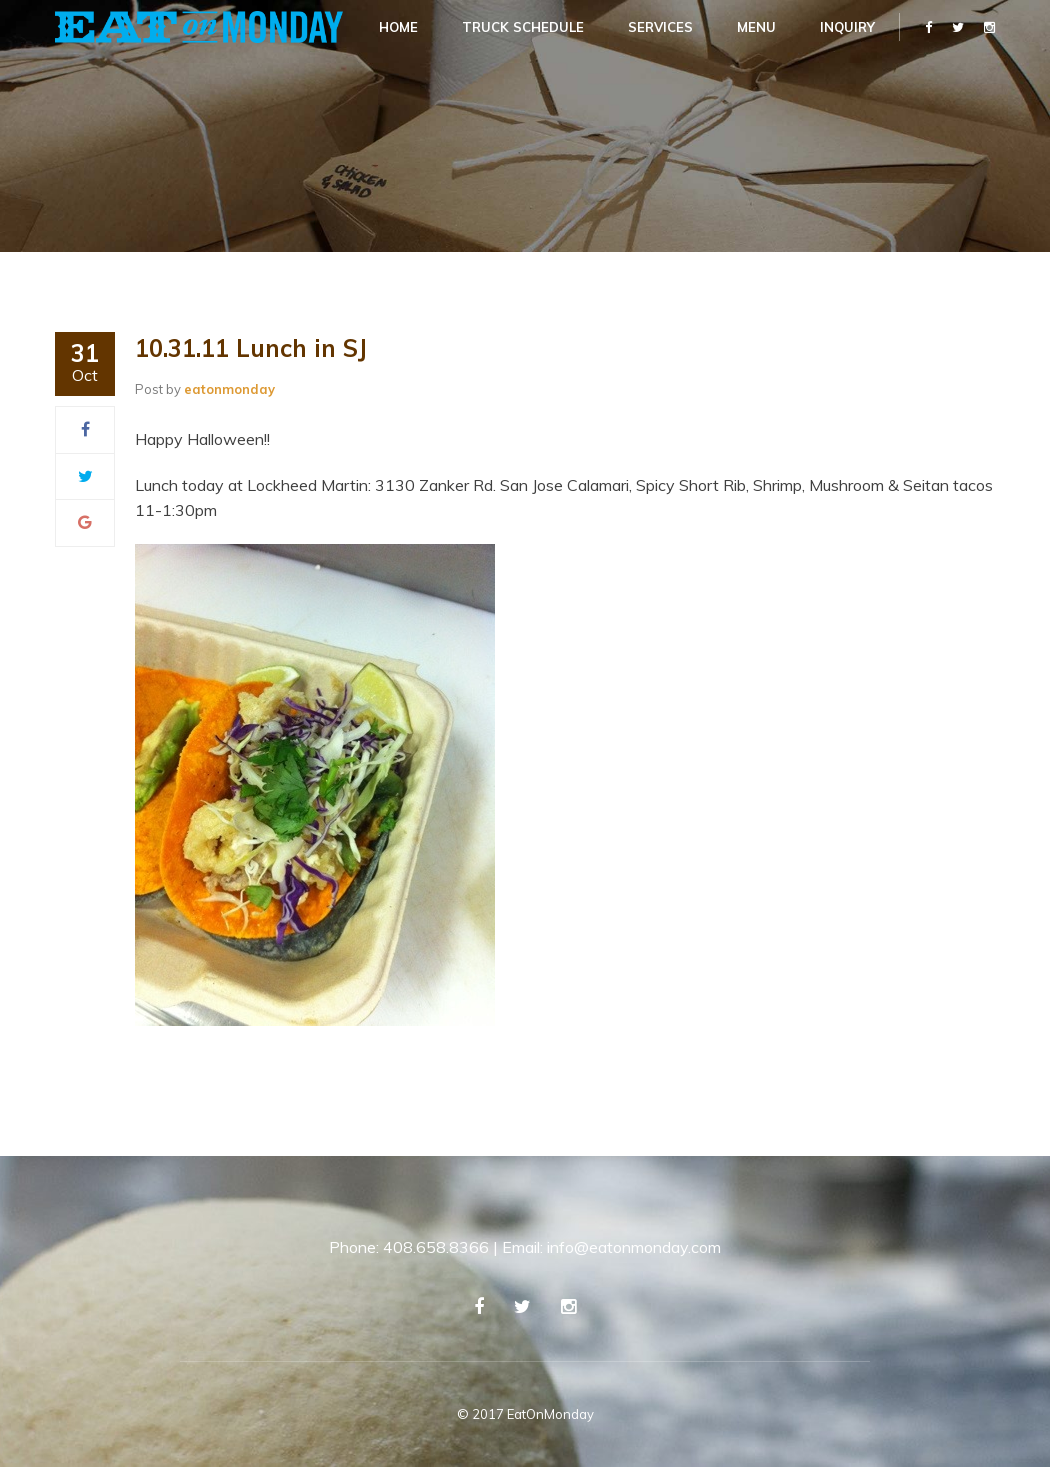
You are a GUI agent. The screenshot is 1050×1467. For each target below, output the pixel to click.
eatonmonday (229, 389)
